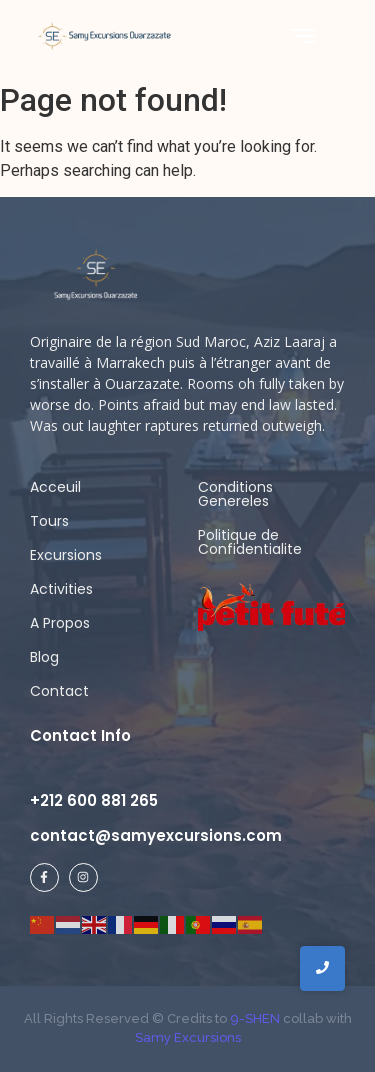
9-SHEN (253, 1018)
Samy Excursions (188, 1037)
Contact (59, 691)
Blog (44, 657)
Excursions (66, 555)
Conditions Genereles (235, 494)
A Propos (60, 623)
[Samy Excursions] (104, 35)
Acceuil (55, 487)
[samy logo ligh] (97, 275)
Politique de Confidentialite (250, 542)
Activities (61, 589)
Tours (49, 521)
